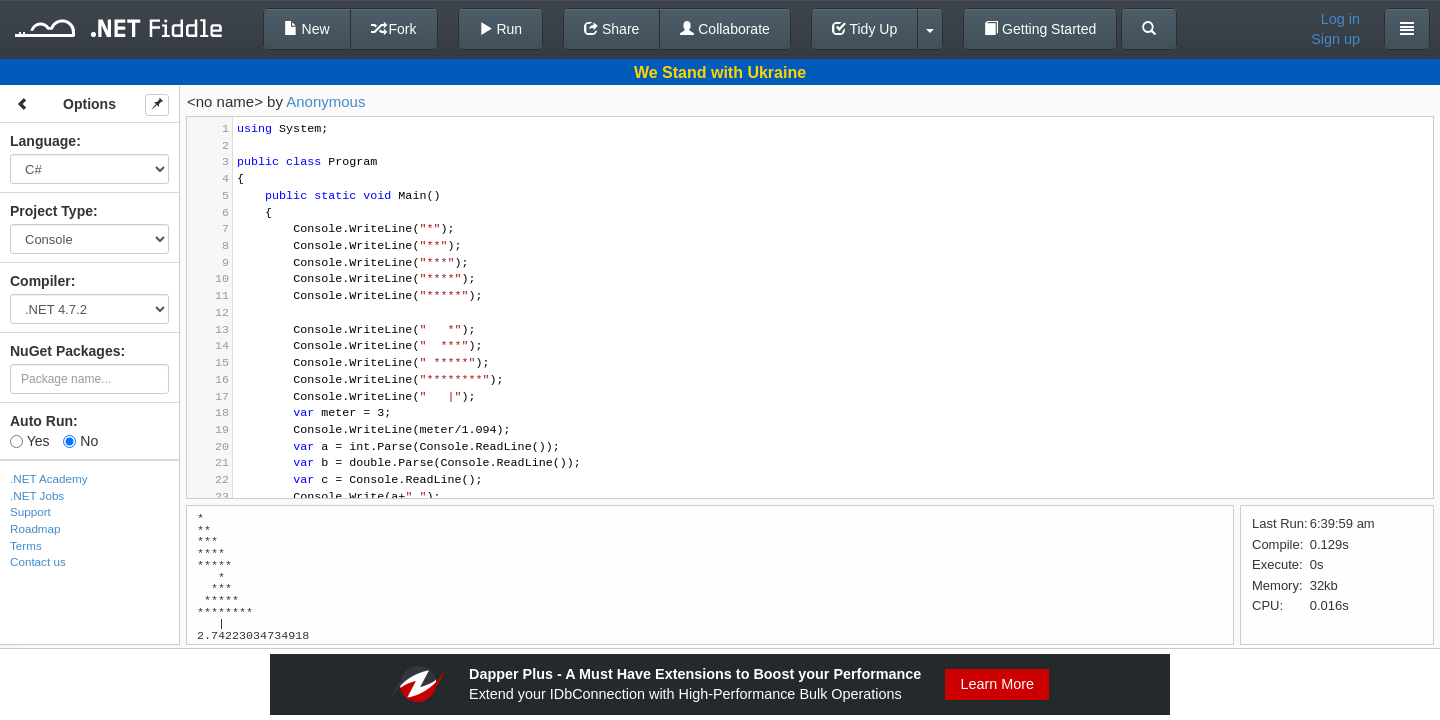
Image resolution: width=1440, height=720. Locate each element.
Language (43, 141)
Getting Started (1040, 29)
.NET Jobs (37, 495)
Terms (26, 545)
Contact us (38, 561)
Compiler (40, 281)
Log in (1340, 19)
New (307, 29)
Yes (29, 441)
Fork (394, 29)
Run (501, 29)
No (80, 441)
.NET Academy (49, 478)
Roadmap (35, 528)
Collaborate (725, 29)
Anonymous (325, 101)
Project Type (51, 211)
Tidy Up (864, 29)
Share (611, 29)
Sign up (1335, 39)
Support (30, 511)
